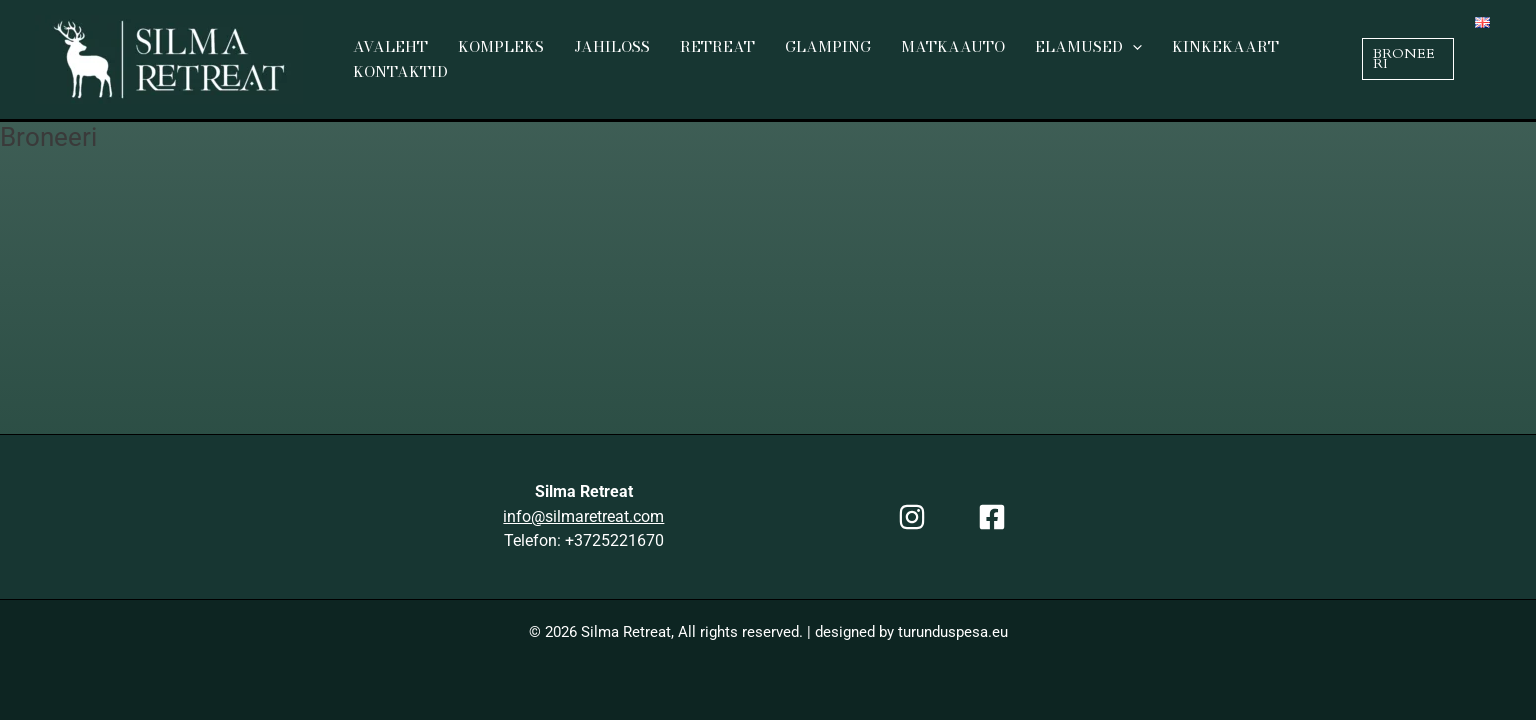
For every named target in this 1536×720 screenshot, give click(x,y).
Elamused (1088, 47)
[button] (1408, 58)
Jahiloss (612, 46)
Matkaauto (953, 46)
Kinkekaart (1225, 46)
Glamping (828, 46)
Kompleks (501, 46)
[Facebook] (992, 517)
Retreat (717, 46)
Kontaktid (400, 71)
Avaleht (390, 46)
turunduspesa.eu (953, 632)
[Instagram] (912, 517)
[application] (1132, 47)
